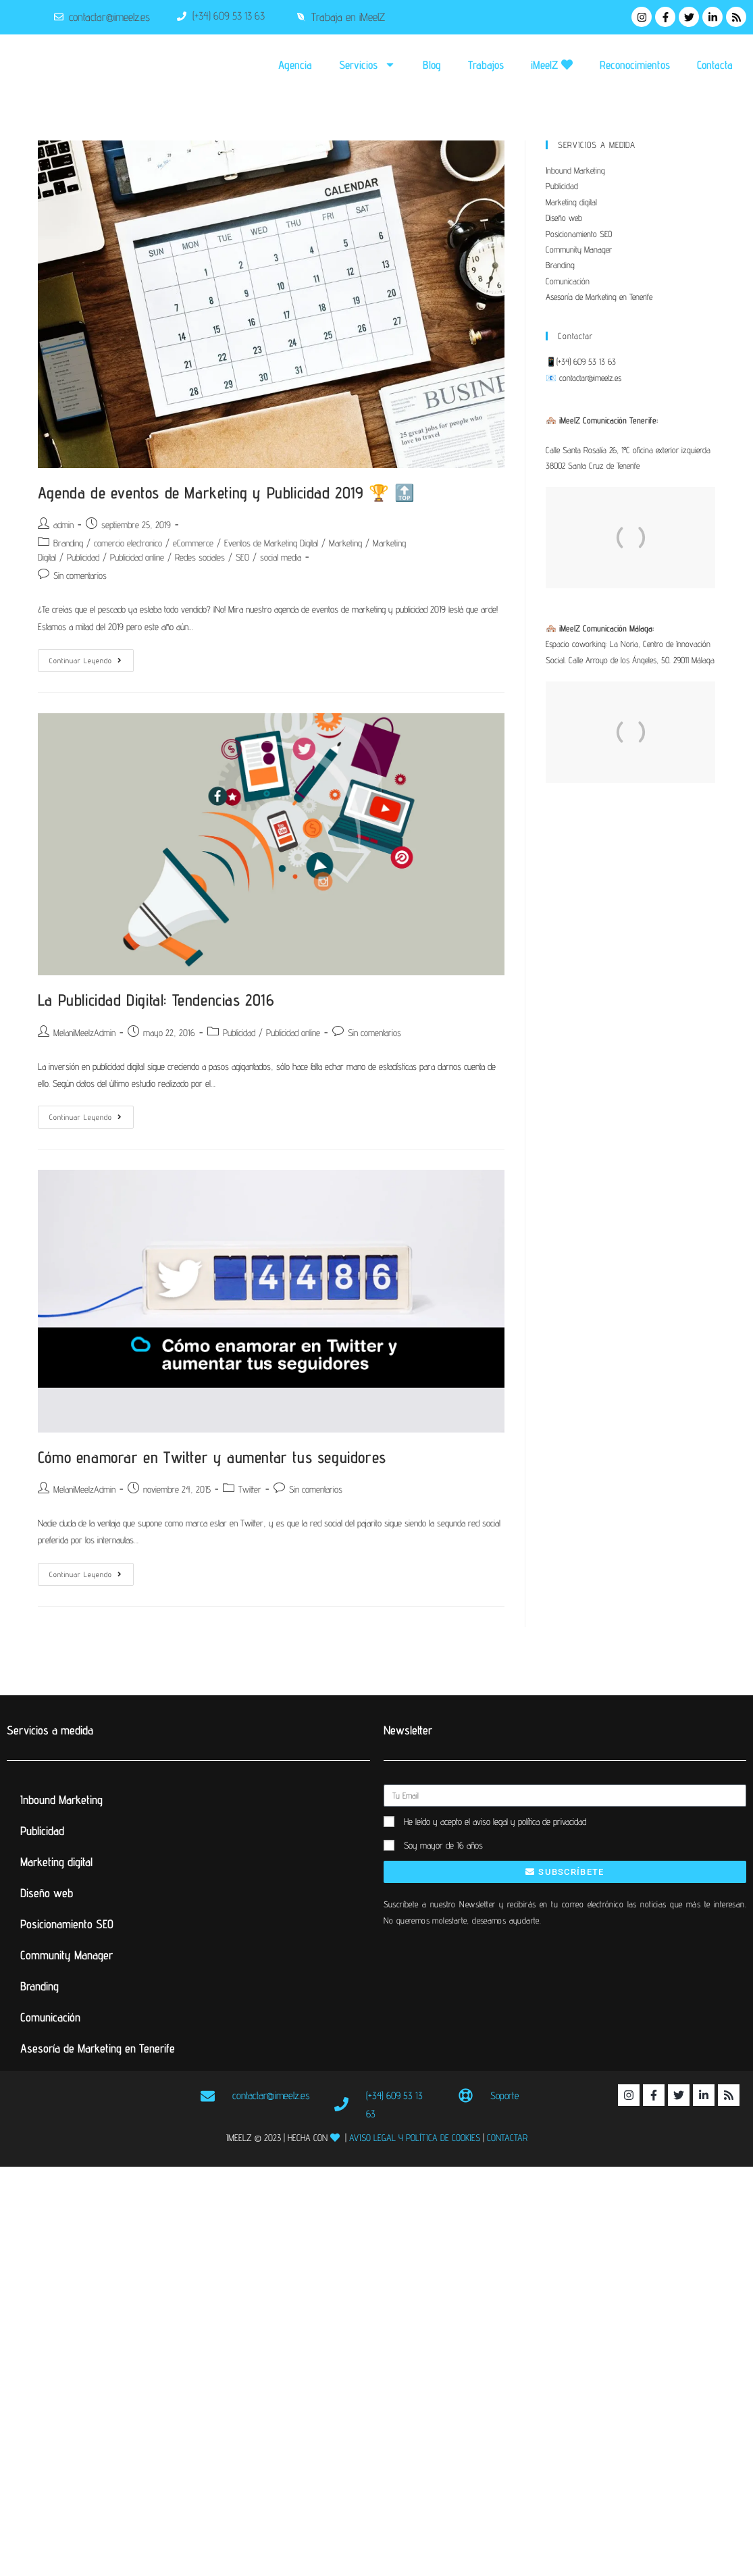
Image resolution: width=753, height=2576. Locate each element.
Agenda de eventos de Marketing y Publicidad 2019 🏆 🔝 (226, 493)
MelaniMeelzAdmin (84, 1032)
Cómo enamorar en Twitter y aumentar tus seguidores (212, 1457)
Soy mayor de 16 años (443, 1845)
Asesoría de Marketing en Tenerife (599, 296)
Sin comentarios (80, 575)
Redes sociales (200, 557)
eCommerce (193, 543)
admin (63, 524)
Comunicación (568, 281)
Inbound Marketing (575, 170)
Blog (432, 65)
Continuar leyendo (91, 657)
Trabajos (486, 65)
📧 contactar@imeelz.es (583, 377)
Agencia (295, 65)
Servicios (367, 64)
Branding (68, 543)
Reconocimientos (635, 65)
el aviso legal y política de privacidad (525, 1821)
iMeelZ (552, 65)
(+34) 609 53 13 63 (586, 361)
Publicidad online (137, 557)
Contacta (715, 65)
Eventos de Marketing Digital (271, 543)
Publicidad (83, 557)
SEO (242, 557)
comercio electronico (128, 543)
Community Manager (579, 249)
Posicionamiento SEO (579, 233)
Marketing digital (571, 202)
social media (280, 557)
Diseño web (564, 217)
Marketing (345, 543)
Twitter (249, 1489)
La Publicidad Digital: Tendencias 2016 (156, 1000)
